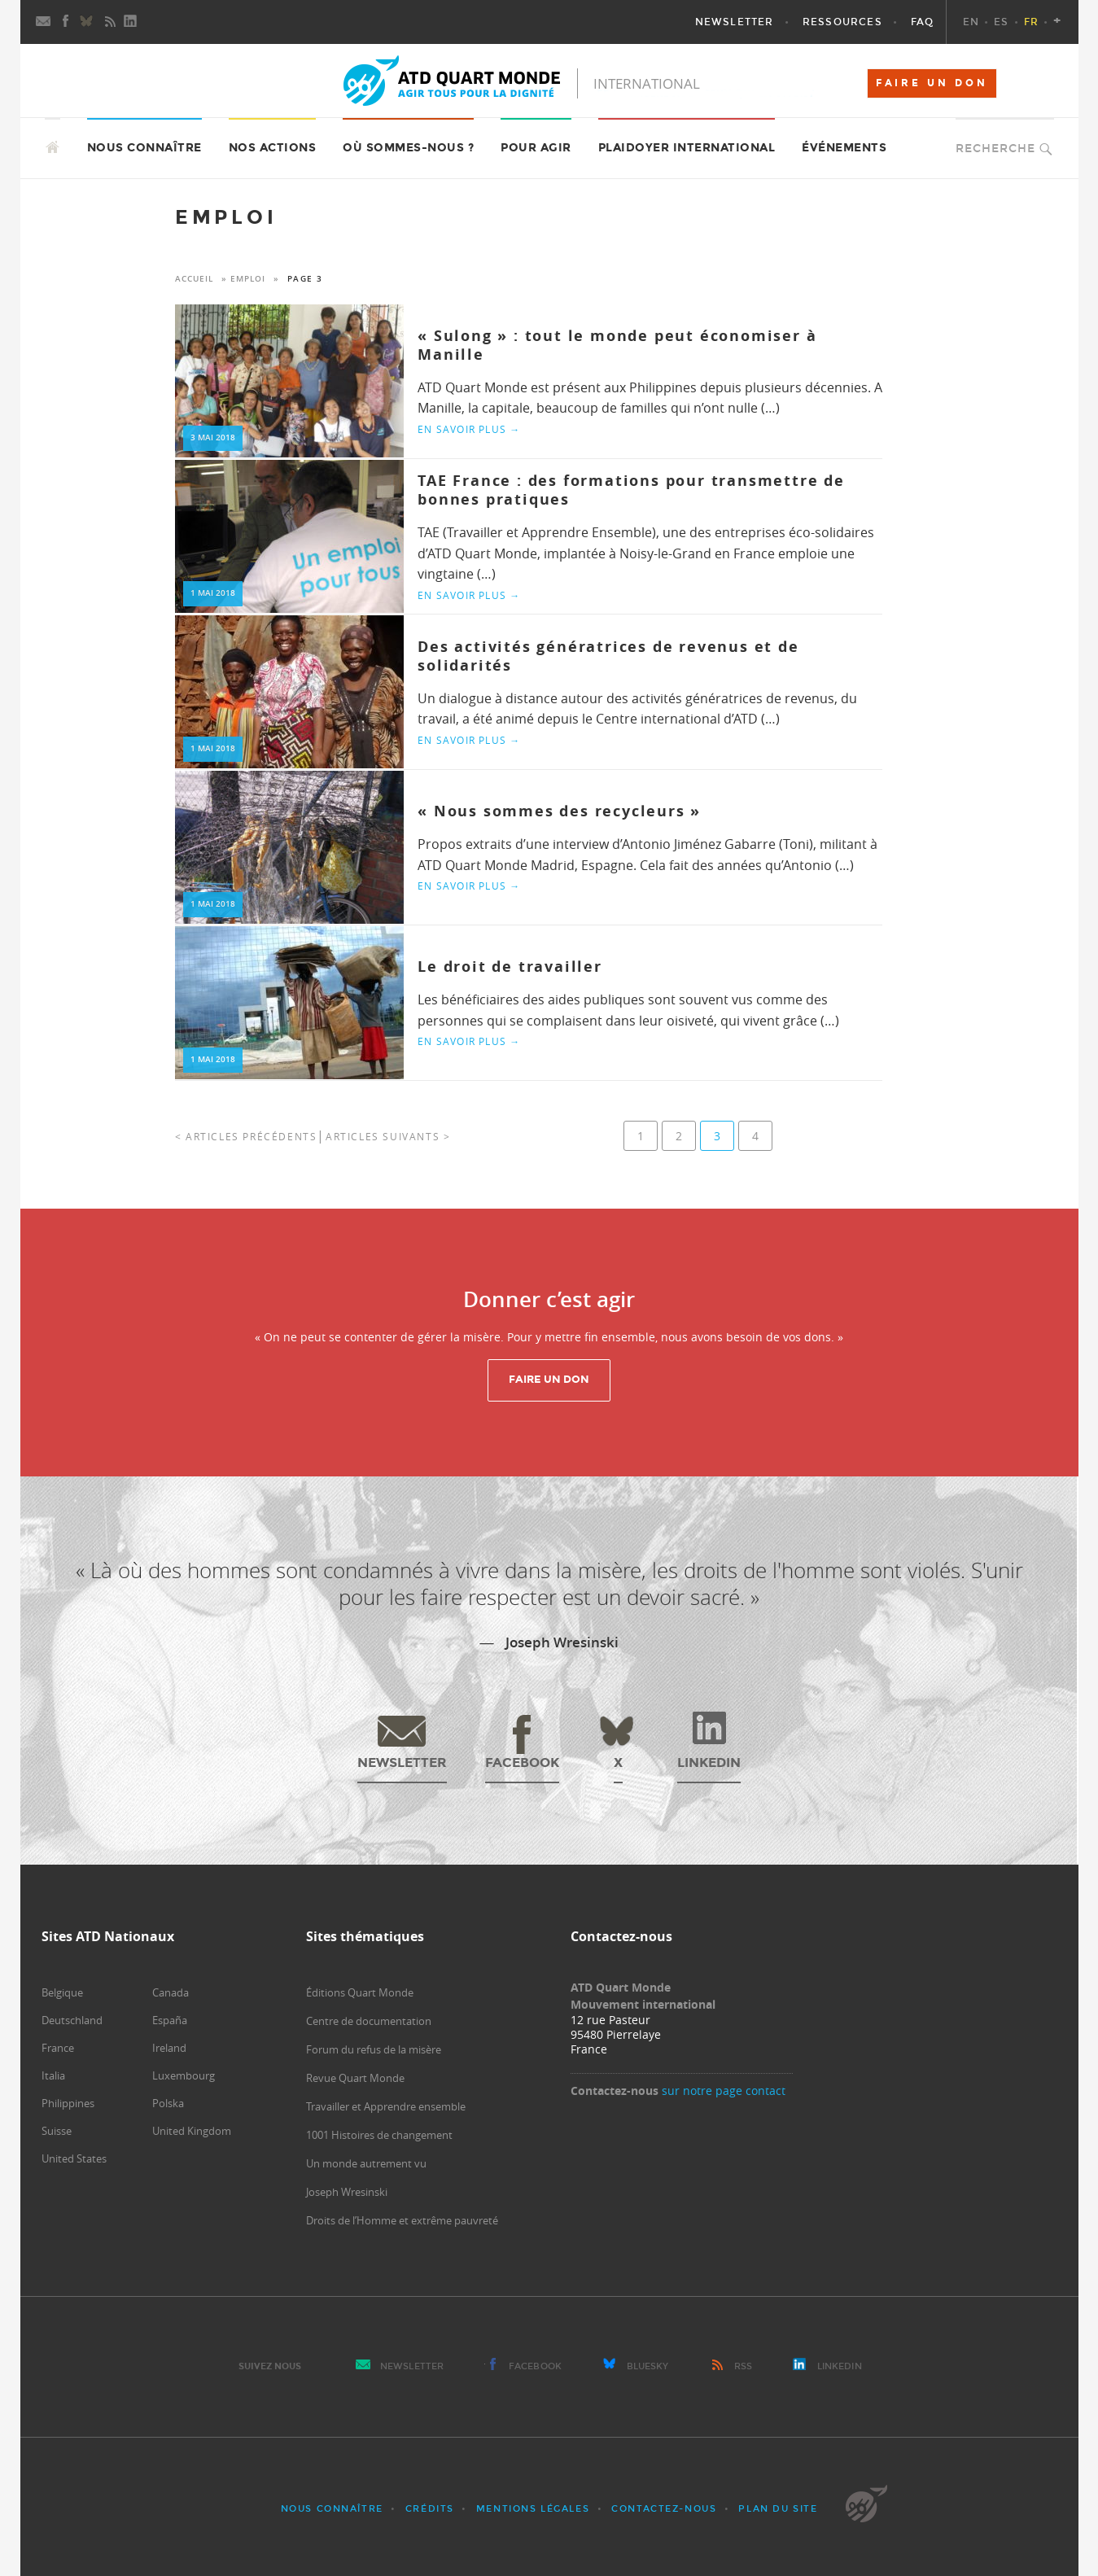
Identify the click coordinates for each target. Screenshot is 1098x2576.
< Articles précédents (246, 1136)
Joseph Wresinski (346, 2192)
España (169, 2020)
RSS (743, 2366)
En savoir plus (469, 428)
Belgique (62, 1992)
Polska (168, 2103)
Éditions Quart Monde (359, 1992)
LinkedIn (839, 2366)
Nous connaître (332, 2509)
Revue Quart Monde (355, 2078)
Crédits (429, 2509)
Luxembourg (183, 2075)
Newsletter (412, 2366)
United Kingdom (191, 2130)
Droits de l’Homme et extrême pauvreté (402, 2220)
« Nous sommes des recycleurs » (559, 811)
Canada (170, 1992)
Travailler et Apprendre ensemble (386, 2106)
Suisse (57, 2130)
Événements (844, 148)
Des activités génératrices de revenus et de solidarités (608, 656)
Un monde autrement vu (366, 2163)
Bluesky (648, 2366)
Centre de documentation (368, 2021)
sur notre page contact (723, 2090)
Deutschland (72, 2020)
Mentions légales (533, 2509)
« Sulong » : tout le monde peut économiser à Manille (617, 345)
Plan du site (777, 2509)
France (58, 2047)
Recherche (995, 148)
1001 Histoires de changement (379, 2135)
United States (74, 2158)
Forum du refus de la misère (373, 2049)
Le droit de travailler (510, 966)
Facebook (535, 2366)
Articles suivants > (388, 1136)
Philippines (68, 2103)
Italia (53, 2075)
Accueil (194, 278)
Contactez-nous (663, 2509)
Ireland (169, 2047)
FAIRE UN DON (932, 83)
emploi (247, 278)
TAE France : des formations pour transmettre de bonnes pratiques (631, 490)
